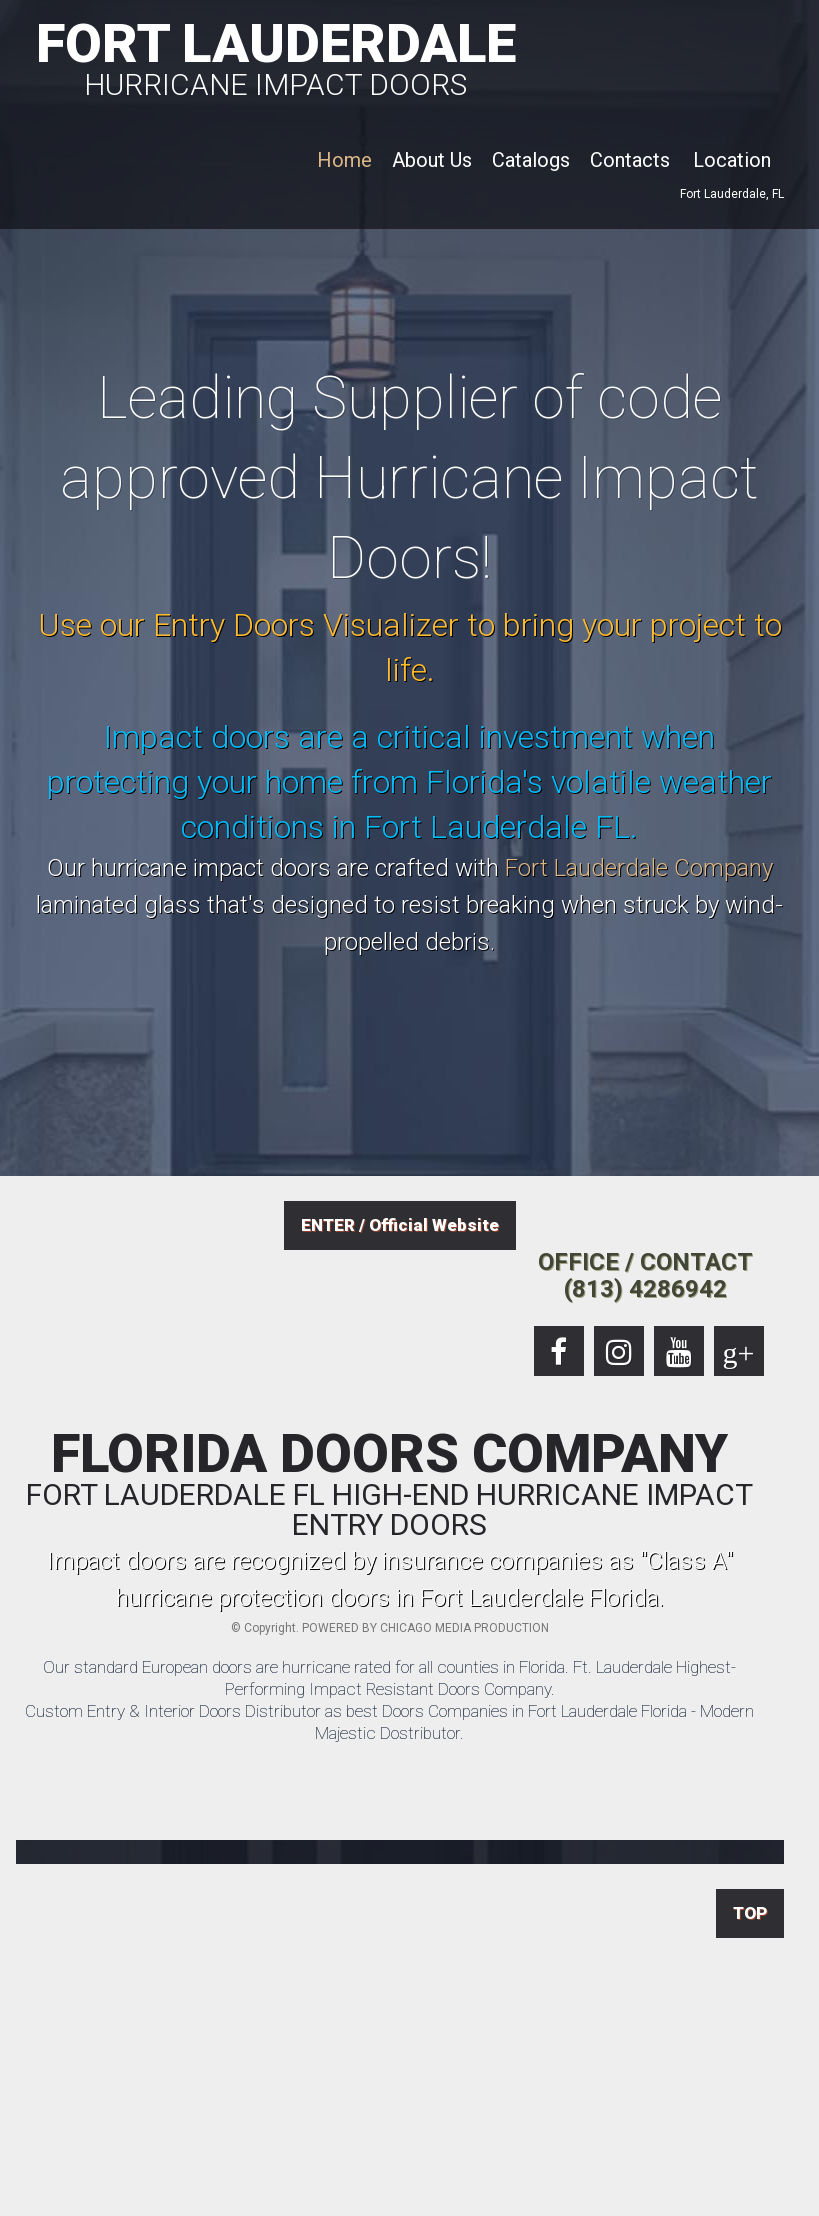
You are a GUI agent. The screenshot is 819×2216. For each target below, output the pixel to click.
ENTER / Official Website (400, 1225)
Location (732, 160)
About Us (432, 160)
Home (344, 160)
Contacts (630, 160)
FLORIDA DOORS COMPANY (390, 1484)
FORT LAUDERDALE (276, 56)
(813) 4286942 (645, 1289)
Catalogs (531, 160)
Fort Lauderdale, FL (732, 194)
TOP (750, 1913)
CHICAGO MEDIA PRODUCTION (464, 1628)
